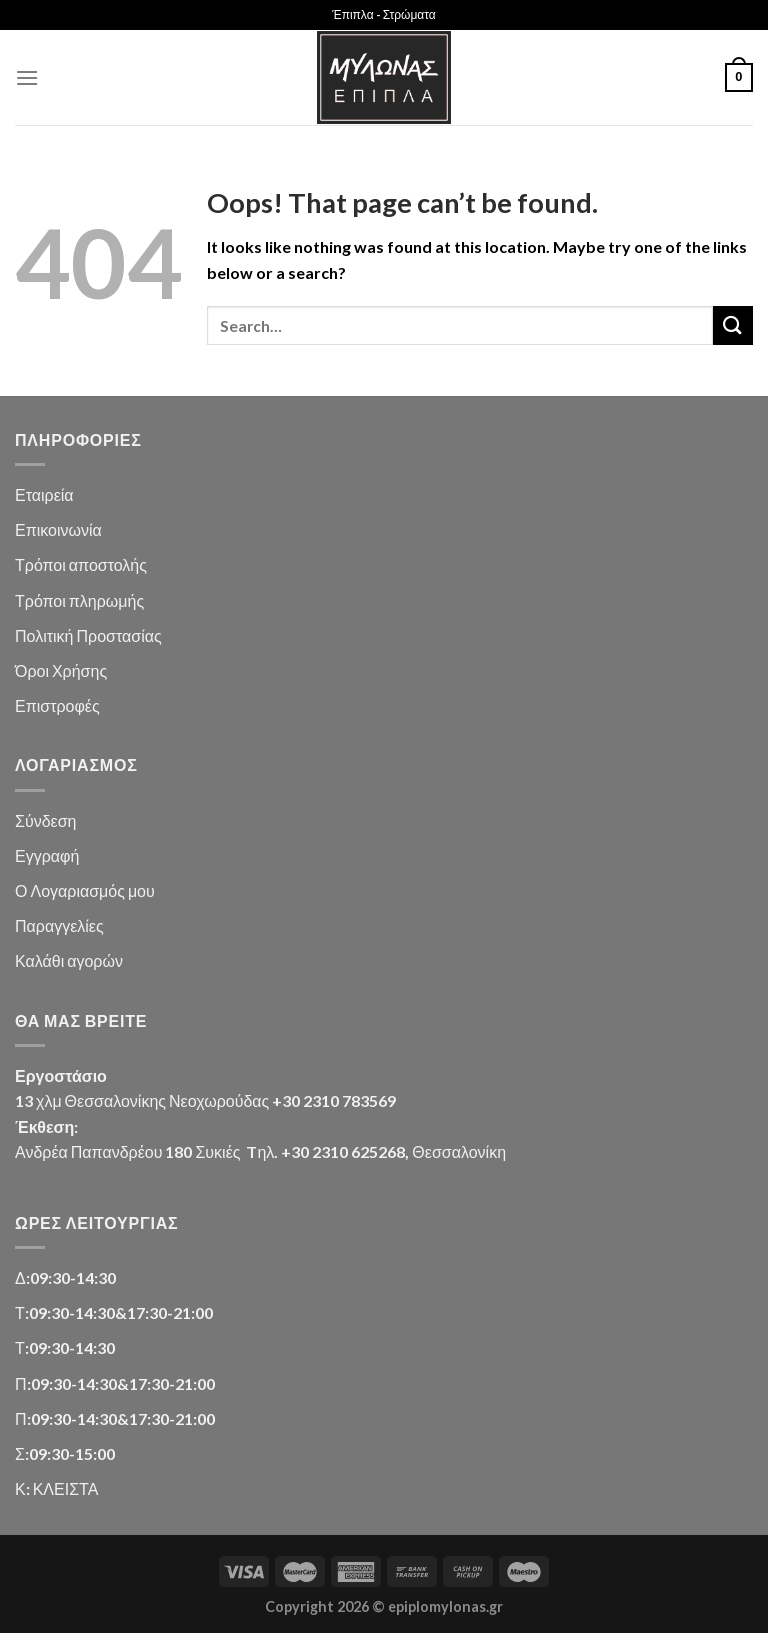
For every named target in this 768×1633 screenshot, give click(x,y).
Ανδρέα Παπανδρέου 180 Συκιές (127, 1151)
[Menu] (27, 77)
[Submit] (733, 325)
